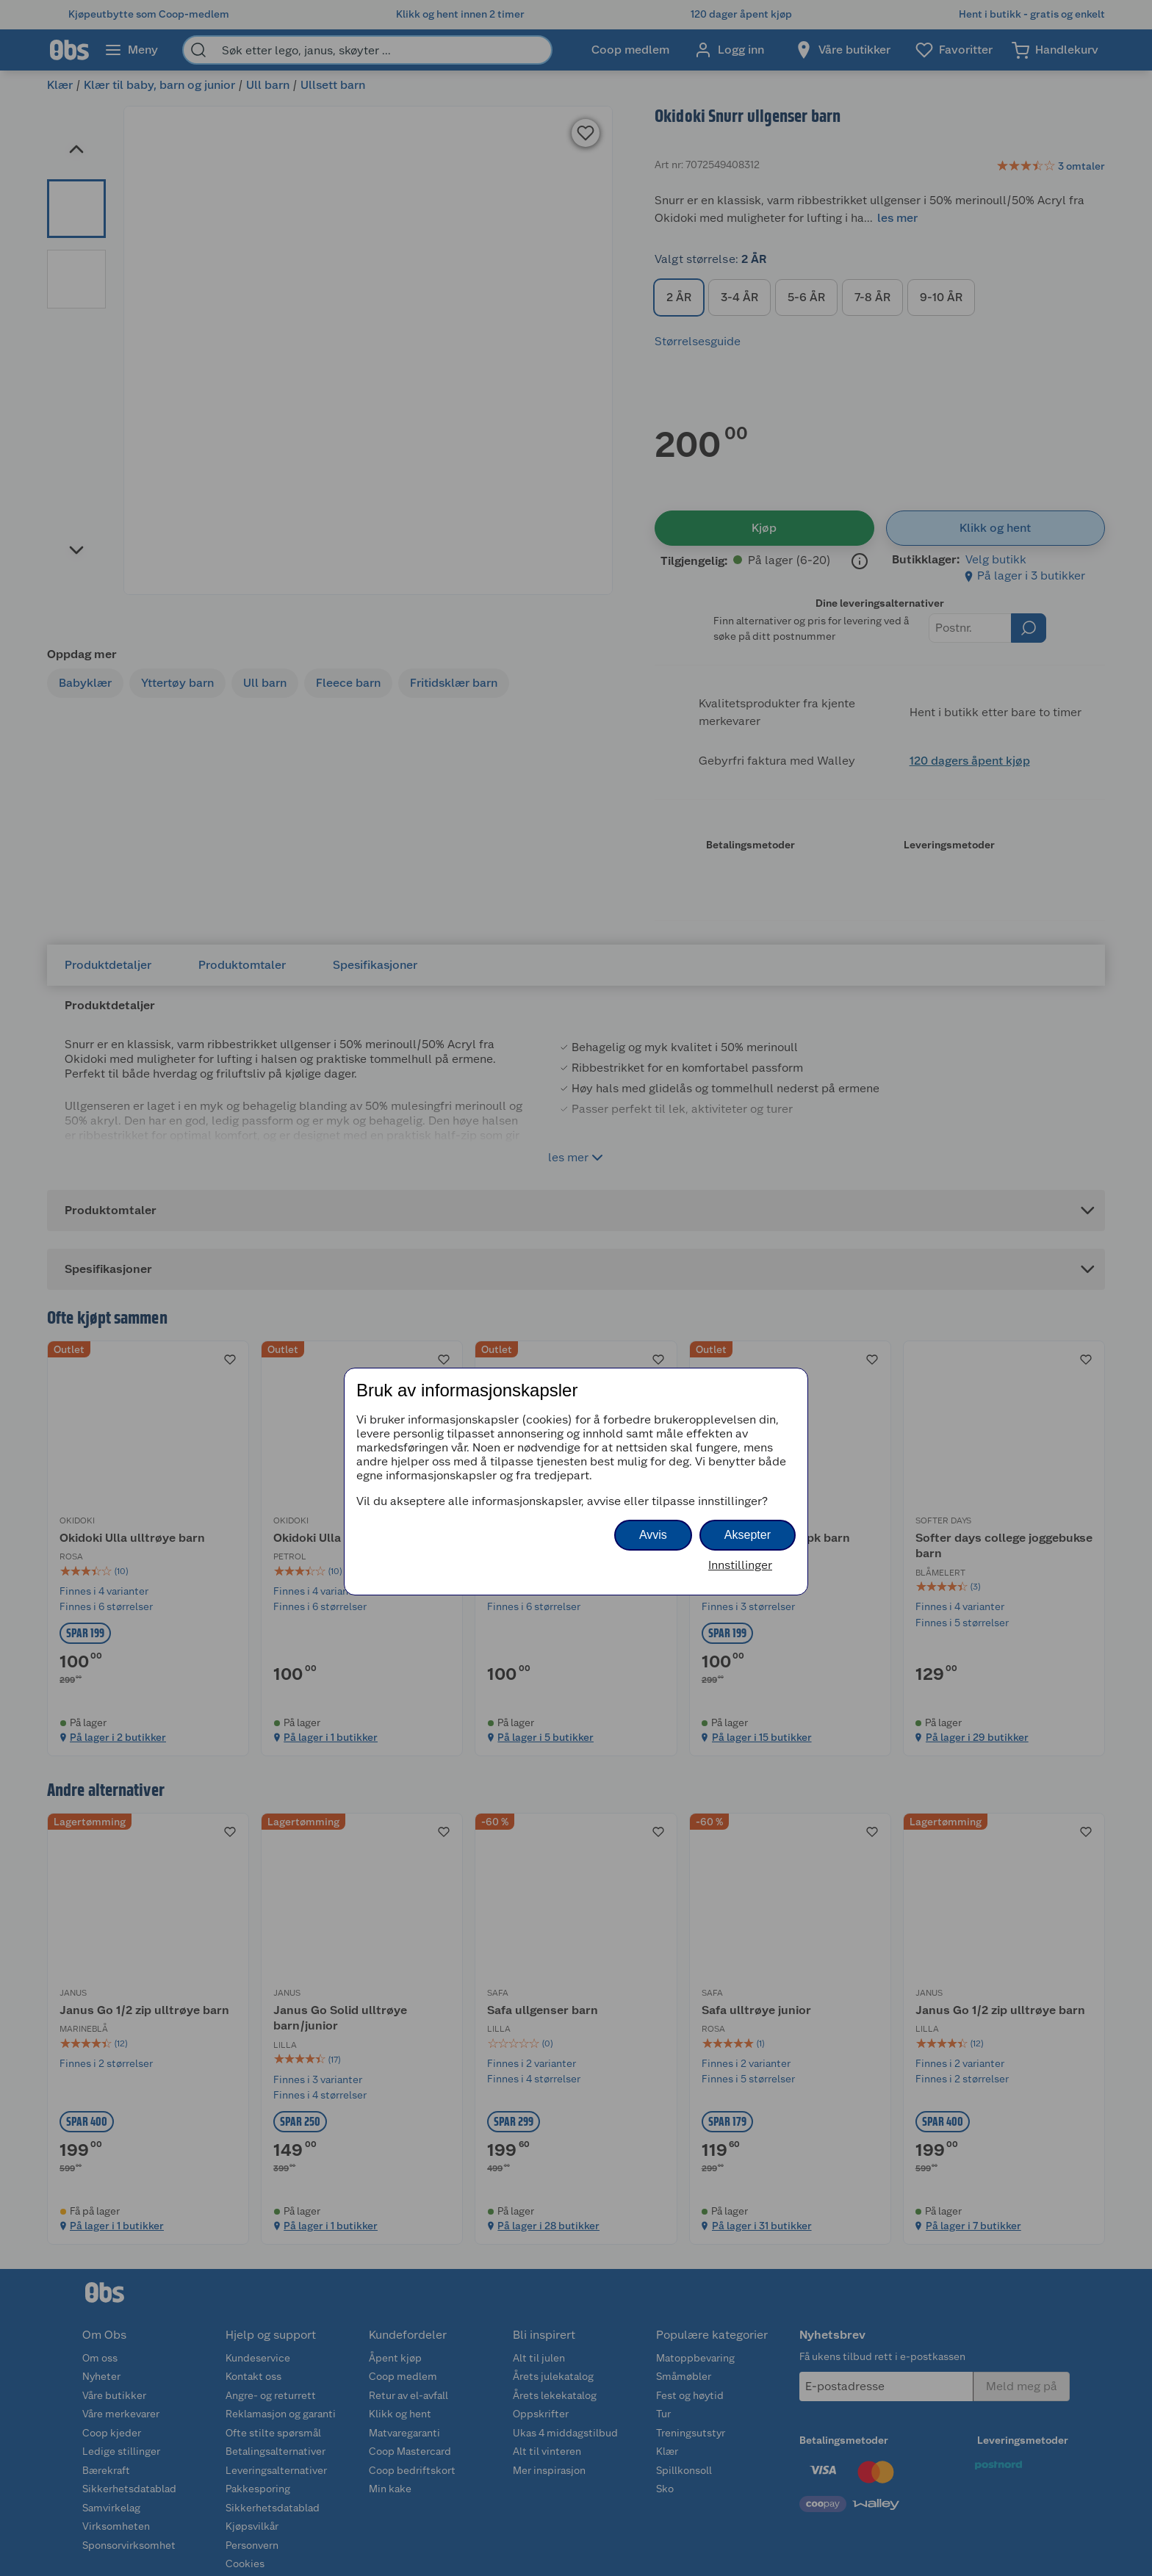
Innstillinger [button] (740, 1565)
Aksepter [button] (747, 1535)
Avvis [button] (653, 1535)
